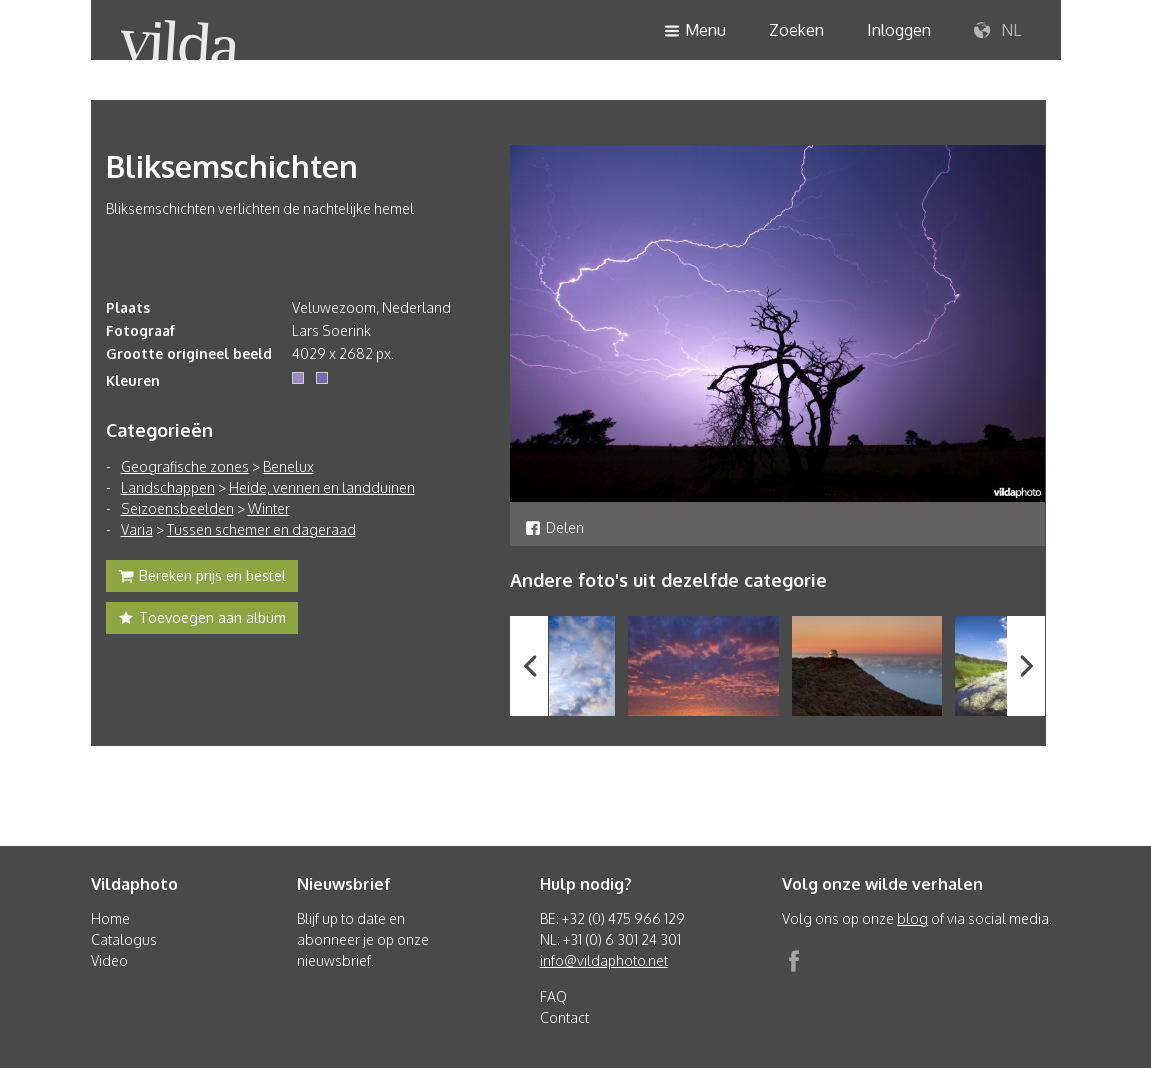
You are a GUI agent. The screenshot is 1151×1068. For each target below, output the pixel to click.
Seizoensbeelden (177, 508)
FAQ (553, 996)
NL (997, 31)
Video (109, 960)
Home (110, 918)
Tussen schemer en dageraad (261, 529)
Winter (269, 508)
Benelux (288, 466)
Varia (137, 529)
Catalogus (124, 939)
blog (912, 918)
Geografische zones (185, 466)
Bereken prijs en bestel (202, 578)
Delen (554, 527)
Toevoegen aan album (202, 620)
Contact (564, 1017)
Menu (695, 31)
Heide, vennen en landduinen (322, 487)
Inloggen (899, 30)
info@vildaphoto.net (604, 960)
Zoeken (796, 30)
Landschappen (168, 487)
